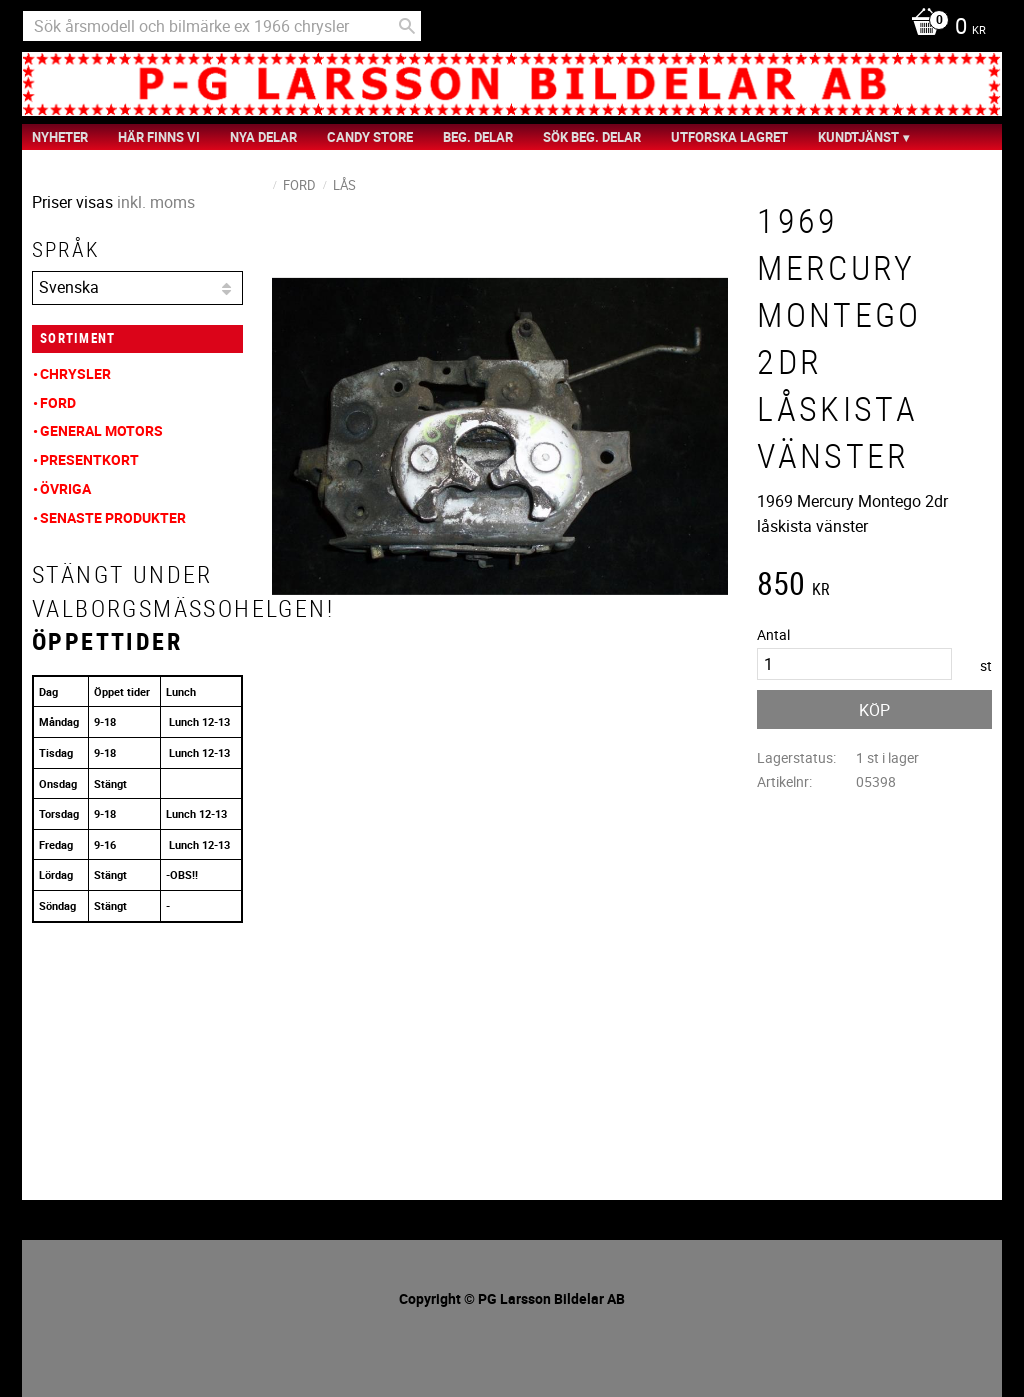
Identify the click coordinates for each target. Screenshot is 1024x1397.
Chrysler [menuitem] (75, 373)
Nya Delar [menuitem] (263, 137)
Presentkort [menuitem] (89, 459)
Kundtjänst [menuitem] (858, 137)
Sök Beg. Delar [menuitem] (592, 137)
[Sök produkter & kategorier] (222, 26)
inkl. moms (156, 202)
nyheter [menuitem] (60, 137)
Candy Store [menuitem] (370, 137)
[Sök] (407, 26)
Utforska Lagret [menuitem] (729, 137)
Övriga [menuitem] (65, 488)
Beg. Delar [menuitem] (478, 137)
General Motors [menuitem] (101, 430)
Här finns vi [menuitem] (159, 137)
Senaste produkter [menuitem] (113, 517)
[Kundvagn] (943, 28)
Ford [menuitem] (58, 402)
